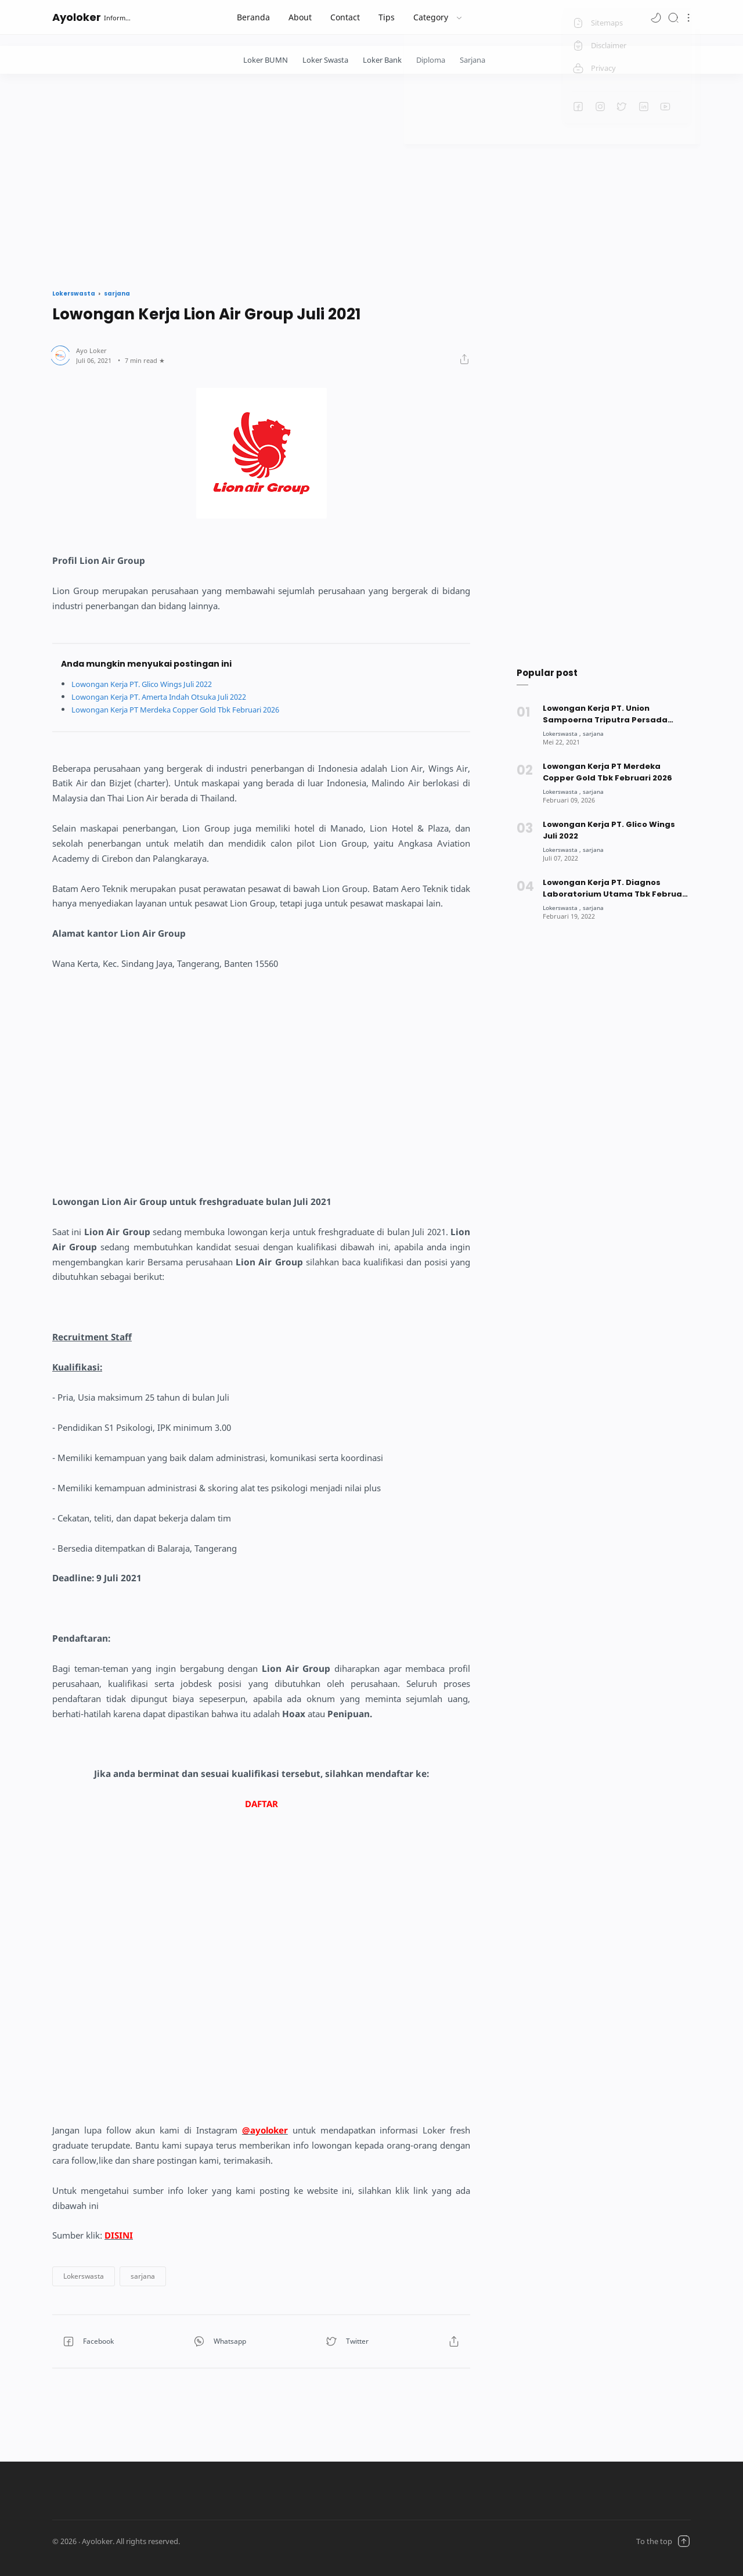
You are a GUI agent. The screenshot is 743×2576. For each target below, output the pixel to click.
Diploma (430, 60)
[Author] (91, 350)
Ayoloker (76, 17)
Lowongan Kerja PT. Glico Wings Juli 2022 (151, 683)
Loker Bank (382, 60)
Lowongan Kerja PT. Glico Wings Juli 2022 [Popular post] (609, 830)
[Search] (673, 17)
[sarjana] (597, 733)
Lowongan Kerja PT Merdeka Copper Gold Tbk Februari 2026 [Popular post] (608, 772)
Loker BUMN (265, 60)
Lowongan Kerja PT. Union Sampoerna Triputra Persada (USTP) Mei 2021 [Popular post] (605, 714)
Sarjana (472, 60)
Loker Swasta (325, 60)
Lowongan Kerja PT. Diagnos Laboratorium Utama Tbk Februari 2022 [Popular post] (615, 888)
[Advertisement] (371, 178)
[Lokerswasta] (563, 733)
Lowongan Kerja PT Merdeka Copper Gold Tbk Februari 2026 (188, 709)
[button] (656, 17)
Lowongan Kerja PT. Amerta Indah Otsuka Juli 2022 (170, 696)
